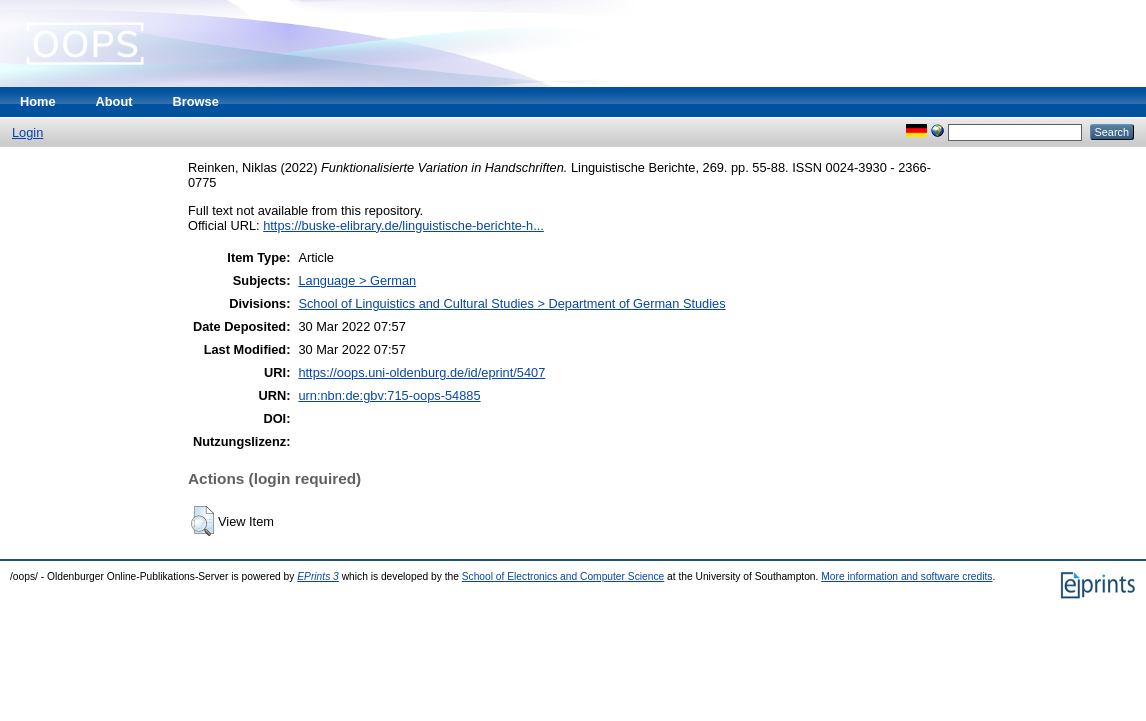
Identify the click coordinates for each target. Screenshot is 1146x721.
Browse (196, 101)
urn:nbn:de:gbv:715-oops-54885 (389, 395)
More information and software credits (906, 576)
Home (38, 101)
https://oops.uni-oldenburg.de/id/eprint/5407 (421, 372)
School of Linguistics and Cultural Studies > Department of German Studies (511, 303)
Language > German (357, 280)
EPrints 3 (318, 576)
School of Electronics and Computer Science (563, 576)
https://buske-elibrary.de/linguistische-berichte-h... (403, 225)
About (114, 101)
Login (27, 132)
